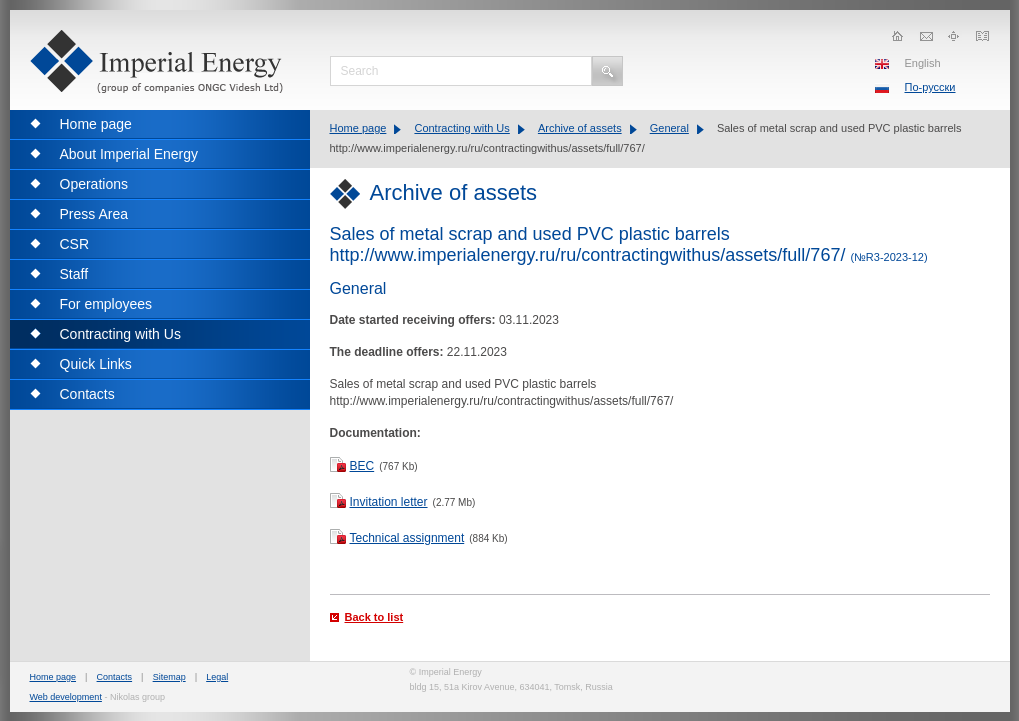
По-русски (930, 87)
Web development (66, 697)
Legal (217, 677)
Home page (358, 128)
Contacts (115, 677)
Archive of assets (580, 128)
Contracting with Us (461, 128)
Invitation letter (389, 502)
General (669, 128)
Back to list (374, 617)
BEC (362, 466)
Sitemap (169, 677)
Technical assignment (407, 538)
